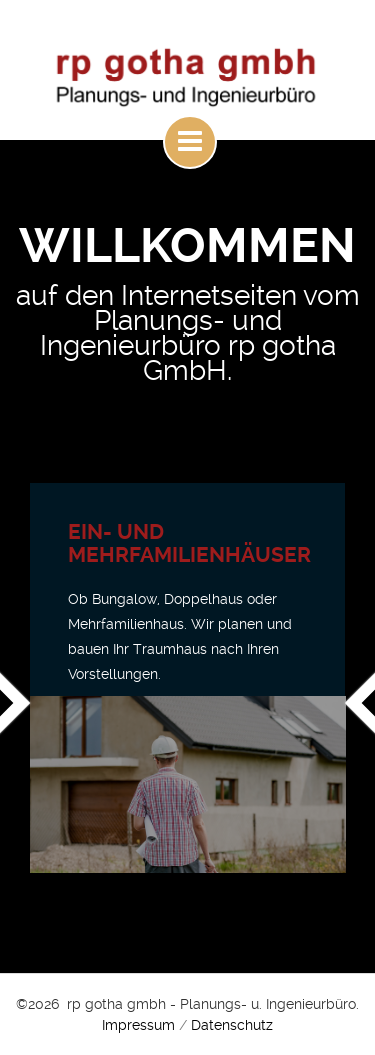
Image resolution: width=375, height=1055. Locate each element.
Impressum (138, 1025)
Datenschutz (232, 1025)
